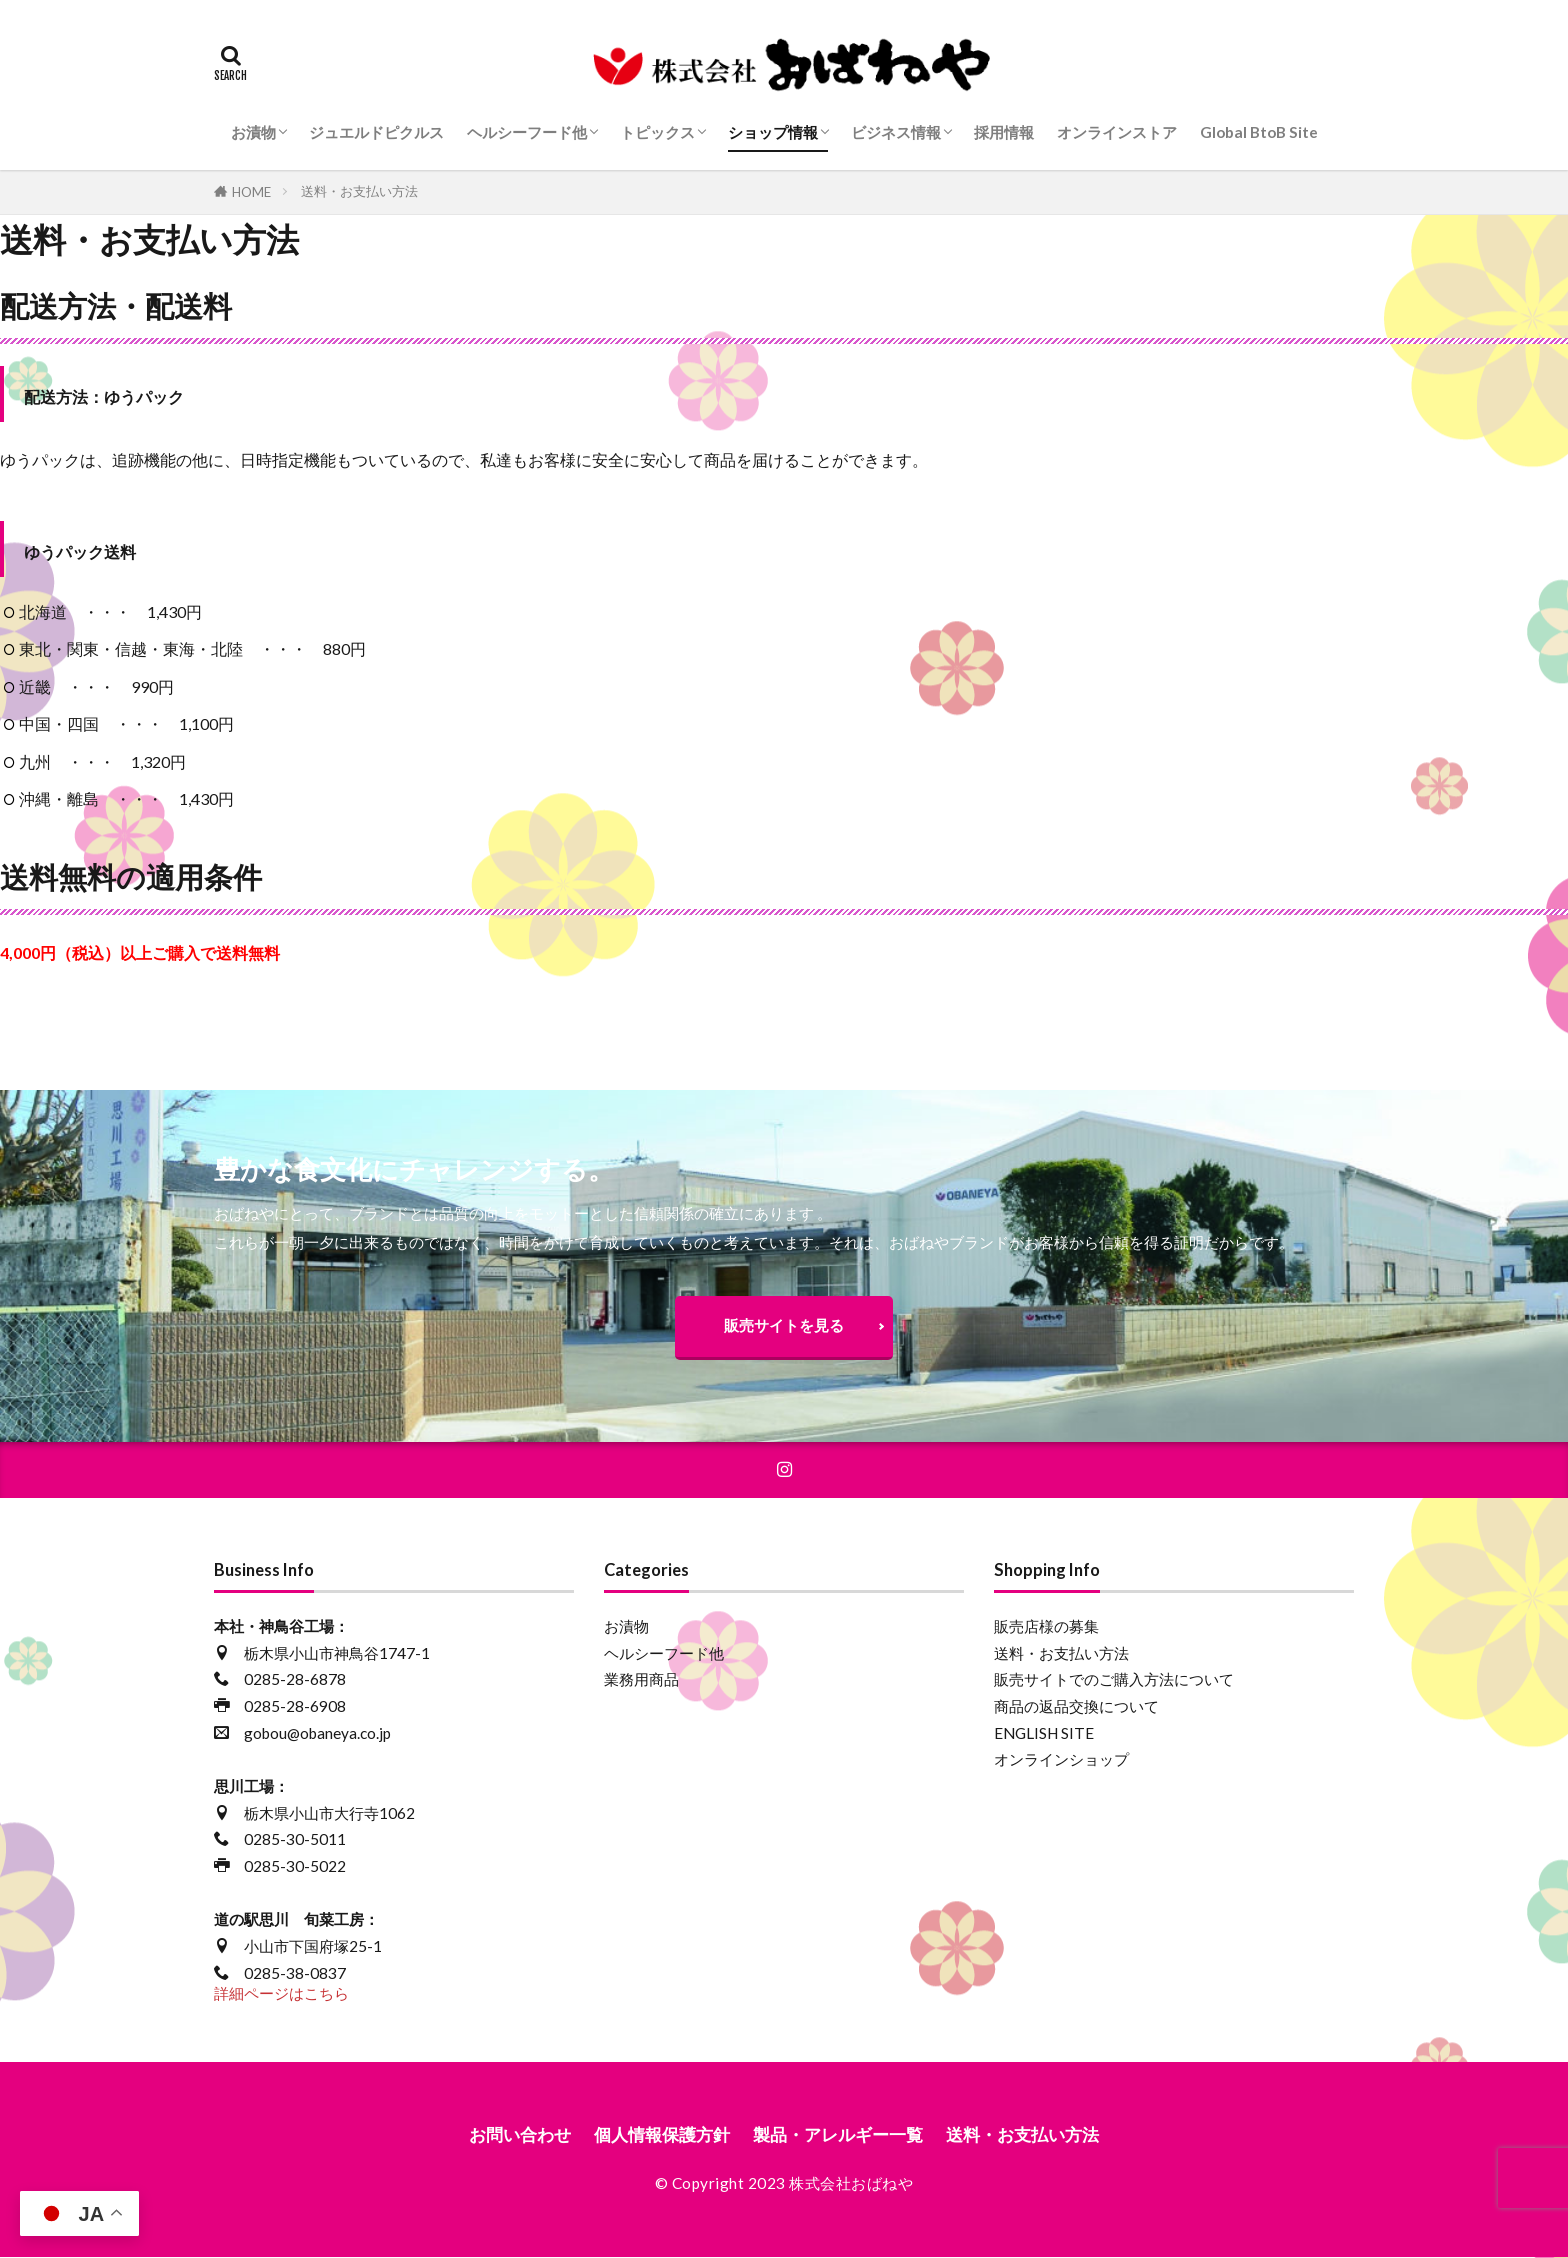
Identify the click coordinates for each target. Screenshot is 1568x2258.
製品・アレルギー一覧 (841, 2135)
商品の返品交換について (1076, 1707)
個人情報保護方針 (656, 2135)
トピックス (657, 132)
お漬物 (253, 132)
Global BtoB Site (1259, 132)
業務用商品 (641, 1680)
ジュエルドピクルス (376, 132)
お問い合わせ (507, 2135)
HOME (251, 192)
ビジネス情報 (896, 132)
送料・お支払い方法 (359, 191)
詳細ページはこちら (281, 1994)
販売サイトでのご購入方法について (1114, 1680)
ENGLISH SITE (1044, 1734)
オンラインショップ (1061, 1760)
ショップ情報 (773, 132)
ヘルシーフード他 (527, 132)
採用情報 (1004, 132)
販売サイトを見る (784, 1325)
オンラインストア (1117, 132)
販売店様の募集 (1046, 1627)
